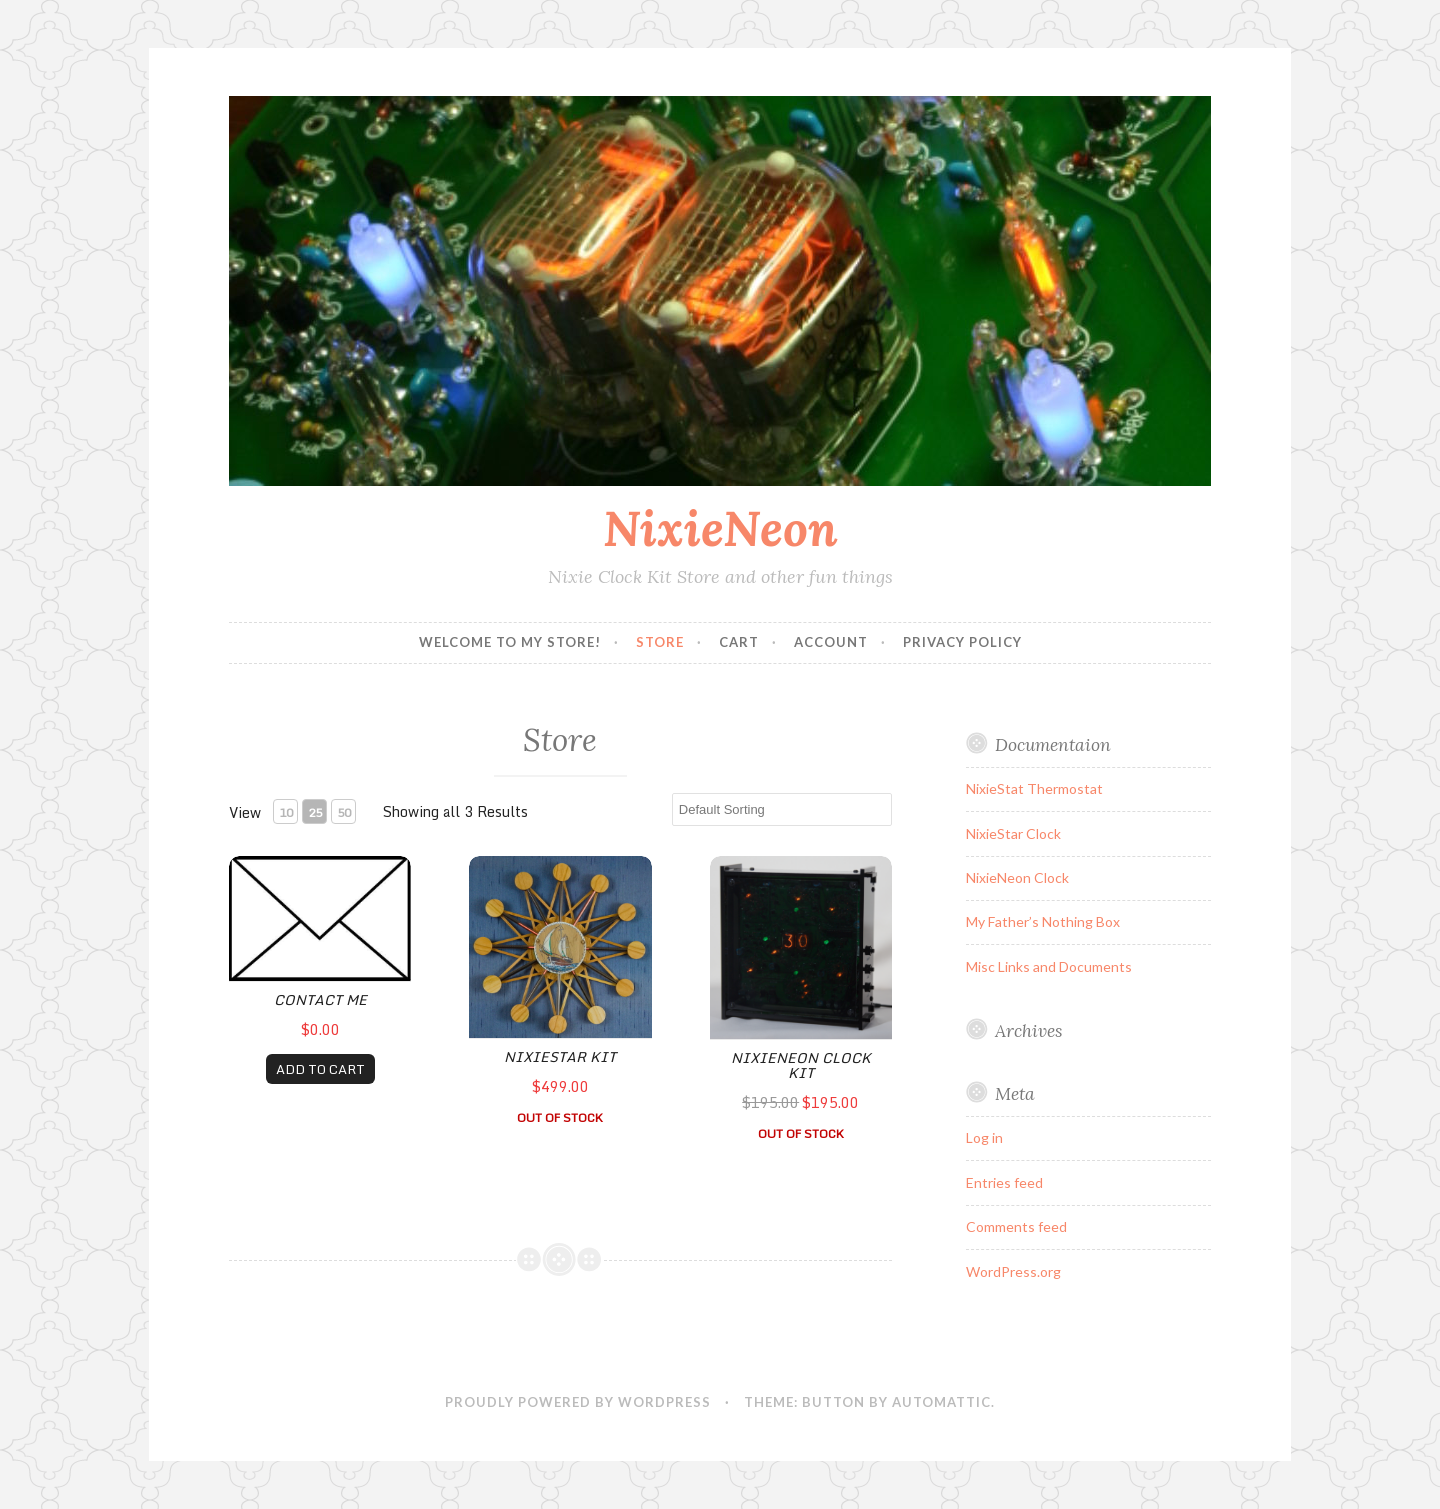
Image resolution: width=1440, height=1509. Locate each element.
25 (315, 812)
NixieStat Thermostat (1034, 788)
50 (344, 812)
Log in (984, 1137)
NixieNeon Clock (1017, 877)
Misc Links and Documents (1049, 966)
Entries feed (1004, 1182)
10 (286, 812)
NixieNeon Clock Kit (801, 1065)
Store (660, 642)
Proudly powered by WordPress (578, 1402)
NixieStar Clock (1013, 833)
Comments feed (1016, 1226)
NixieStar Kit (560, 1056)
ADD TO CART (320, 1069)
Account (831, 642)
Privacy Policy (962, 642)
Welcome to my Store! (510, 642)
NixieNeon (720, 528)
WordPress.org (1013, 1271)
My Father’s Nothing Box (1043, 921)
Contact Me (320, 999)
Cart (739, 642)
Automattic (941, 1402)
